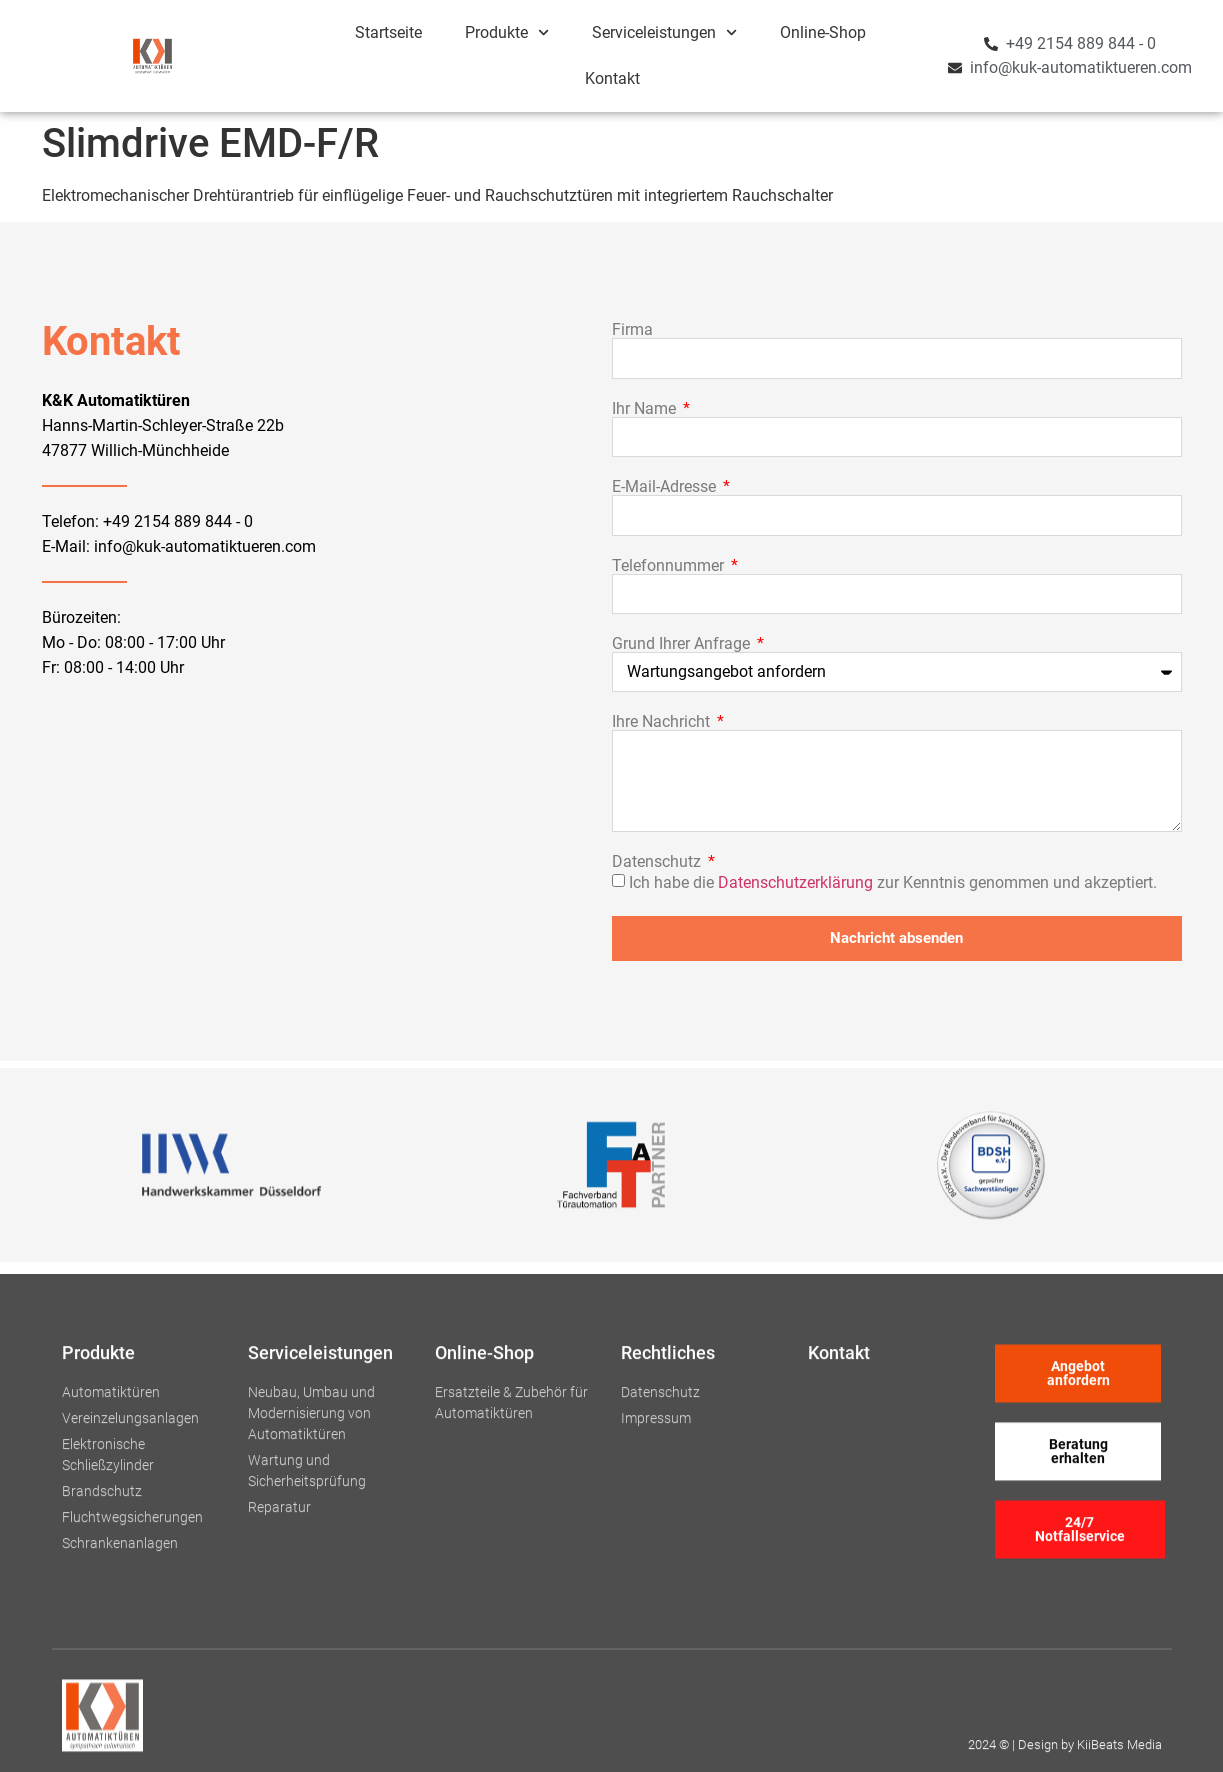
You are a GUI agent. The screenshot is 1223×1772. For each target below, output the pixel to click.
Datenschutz (658, 862)
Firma (632, 330)
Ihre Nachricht (663, 722)
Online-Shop (823, 32)
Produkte (507, 32)
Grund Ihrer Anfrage (683, 644)
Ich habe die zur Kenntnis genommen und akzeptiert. (893, 881)
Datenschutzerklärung (795, 881)
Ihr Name (646, 409)
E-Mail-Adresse (666, 487)
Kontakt (612, 78)
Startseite (388, 32)
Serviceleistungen (664, 32)
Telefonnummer (670, 566)
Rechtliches (668, 1596)
